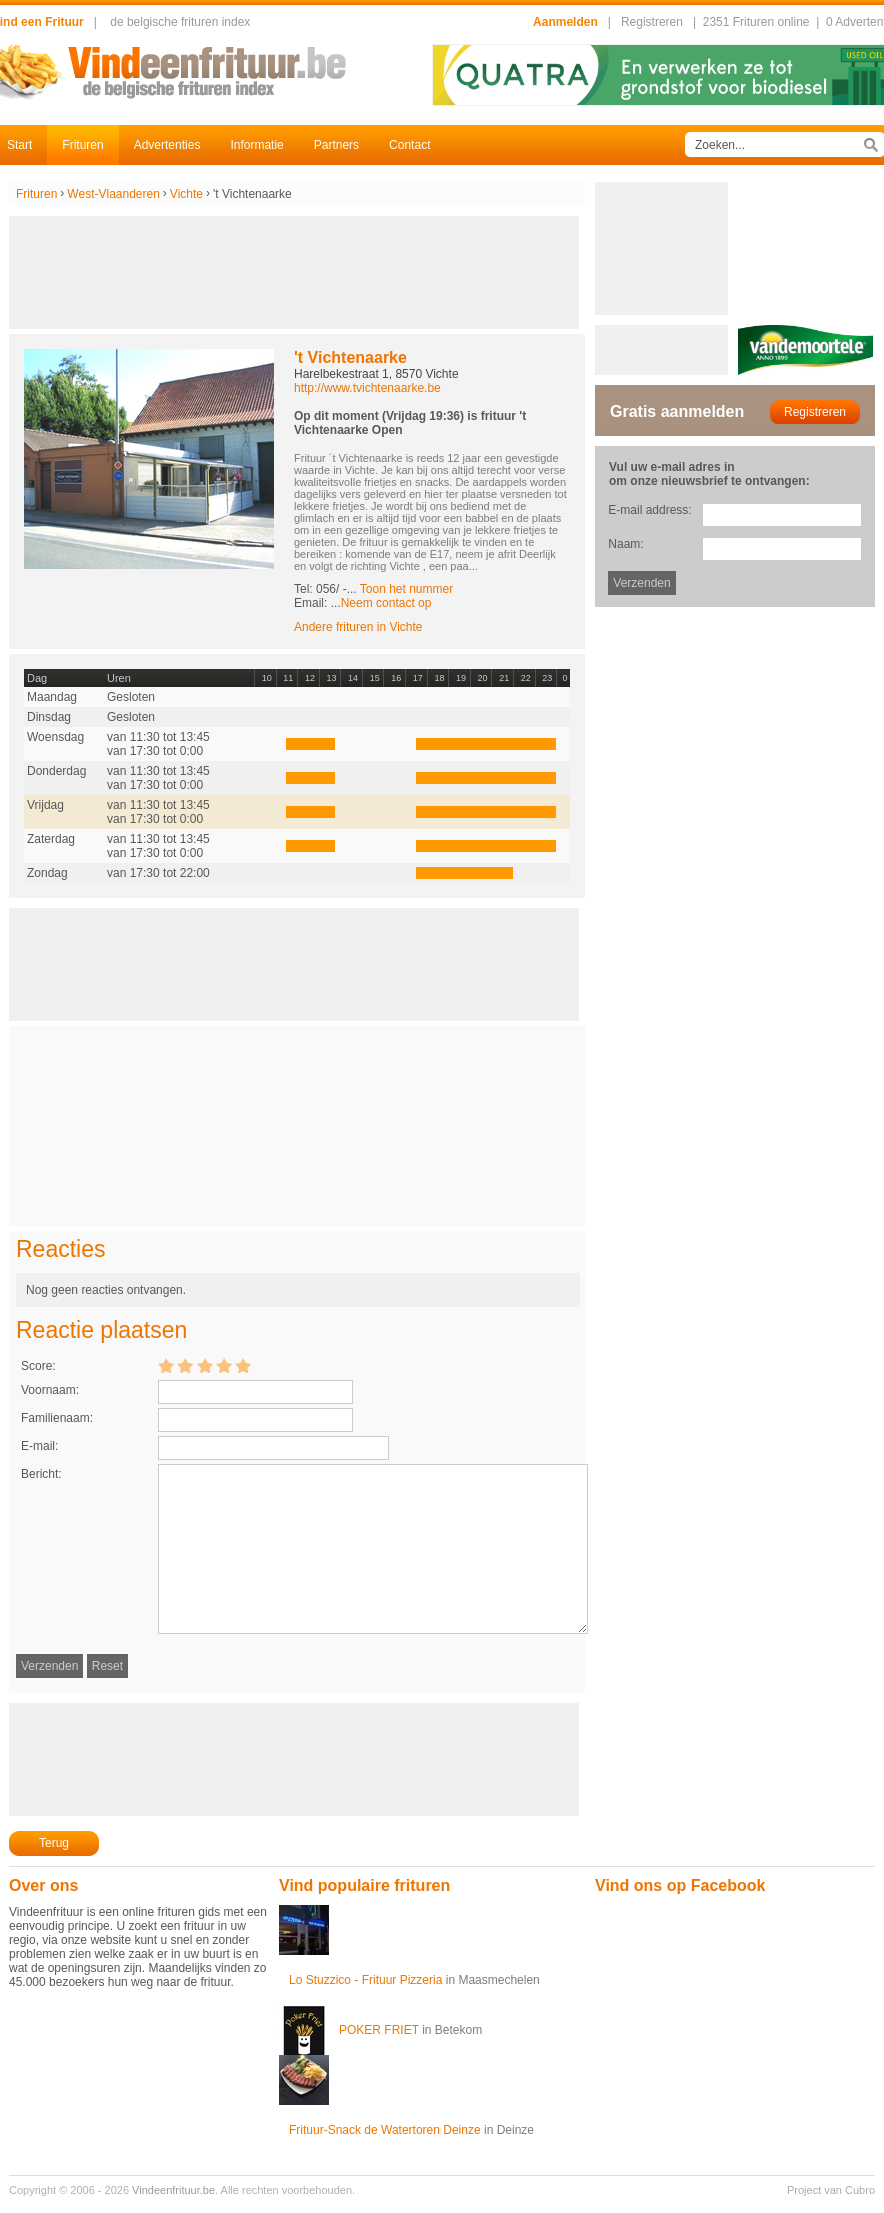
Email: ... (362, 603)
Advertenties (167, 145)
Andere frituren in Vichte (358, 627)
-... (398, 589)
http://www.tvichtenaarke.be (367, 388)
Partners (336, 145)
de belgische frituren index (180, 22)
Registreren (652, 22)
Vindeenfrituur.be (173, 2190)
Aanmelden (565, 22)
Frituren (82, 145)
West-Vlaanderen (113, 194)
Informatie (256, 145)
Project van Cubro (831, 2190)
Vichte (186, 194)
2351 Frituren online (756, 22)
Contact (409, 145)
